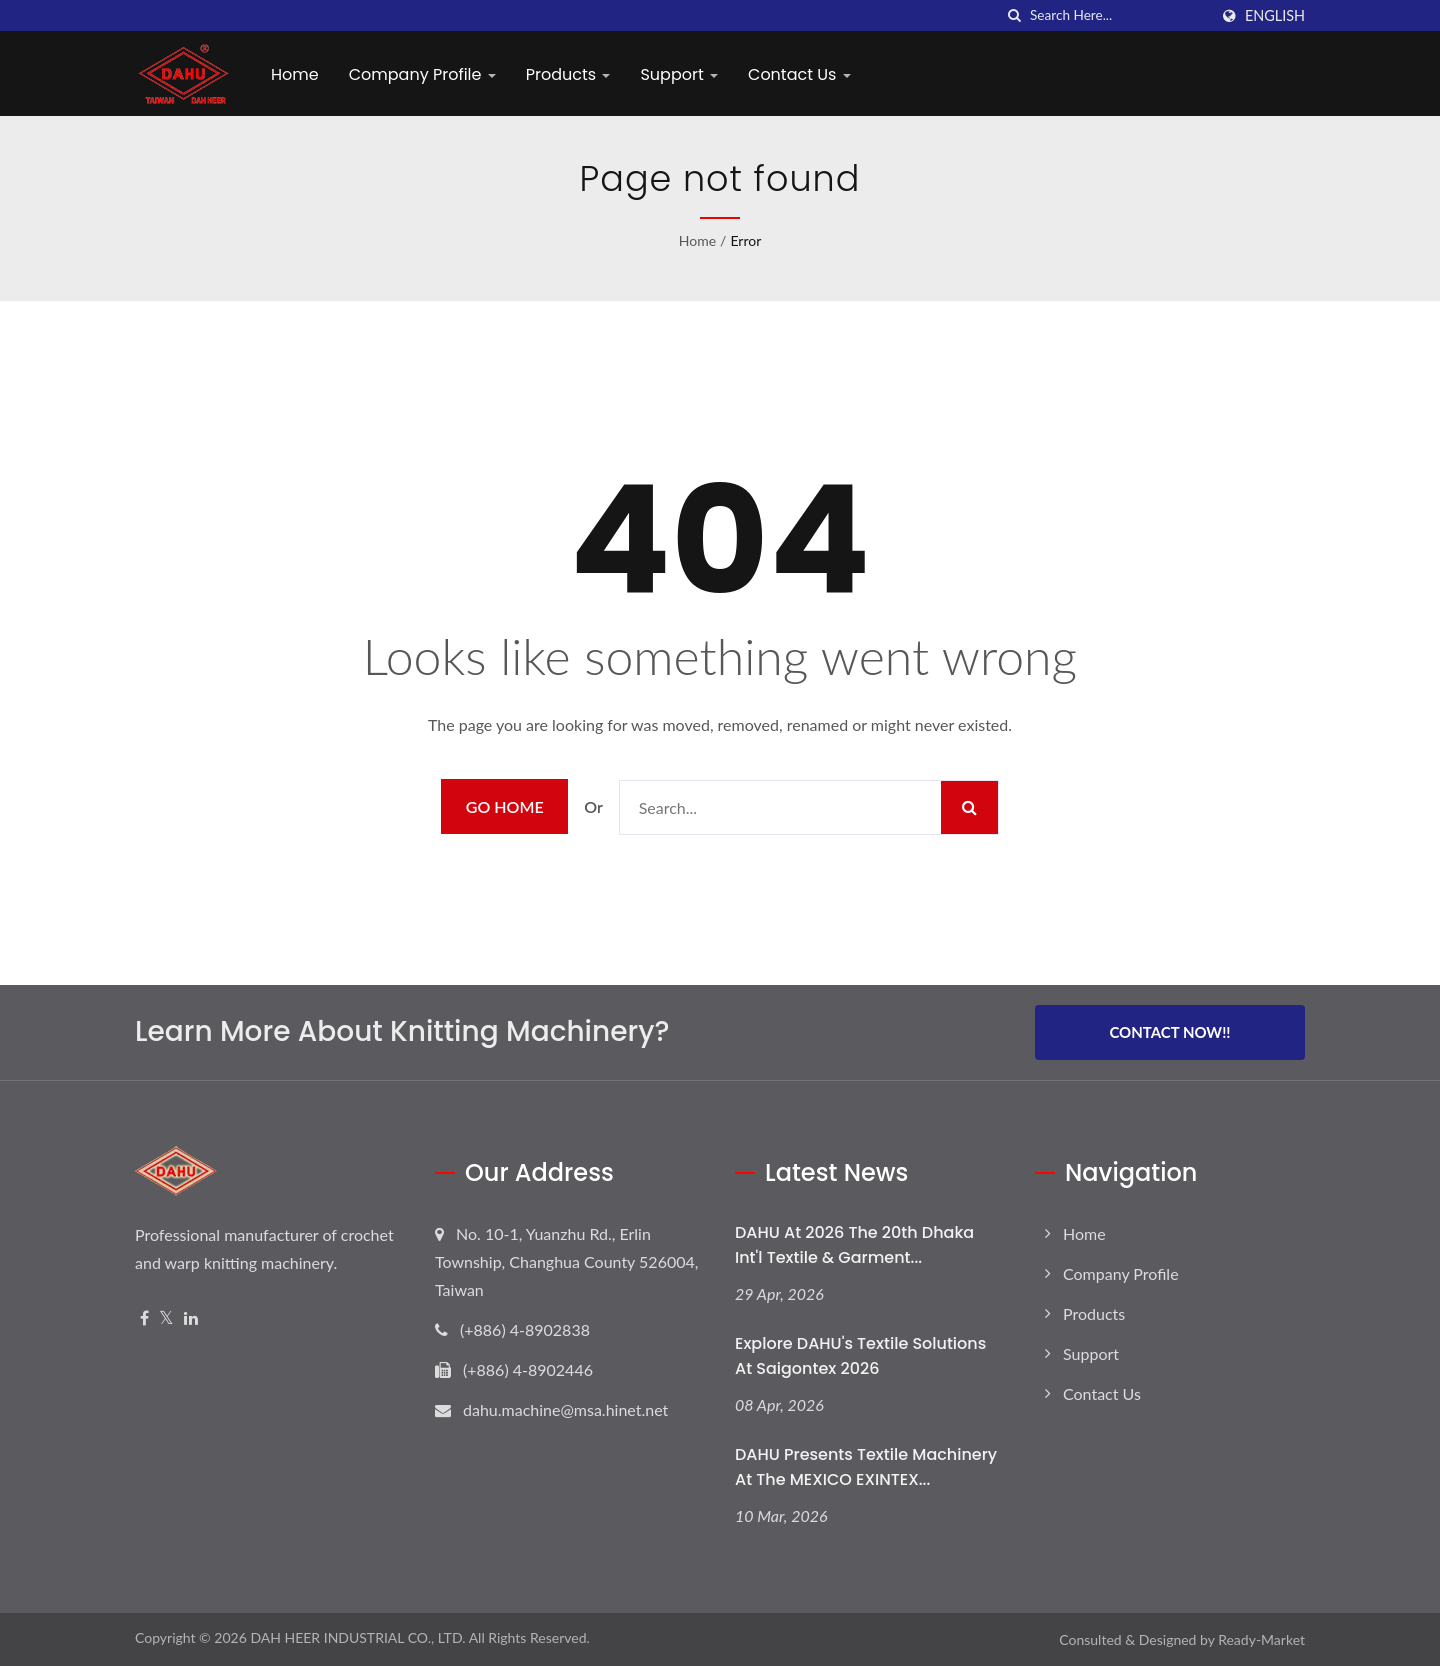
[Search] (1119, 15)
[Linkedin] (191, 1318)
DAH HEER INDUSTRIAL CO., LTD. (357, 1637)
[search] (1015, 15)
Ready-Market (1261, 1639)
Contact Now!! (1169, 1032)
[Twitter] (166, 1318)
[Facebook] (144, 1318)
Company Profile (422, 74)
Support (679, 74)
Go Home (505, 806)
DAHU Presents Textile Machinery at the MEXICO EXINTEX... (866, 1467)
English (1275, 16)
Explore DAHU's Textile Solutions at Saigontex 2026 (860, 1356)
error (745, 240)
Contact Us (799, 74)
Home (295, 74)
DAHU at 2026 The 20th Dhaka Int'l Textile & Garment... (854, 1245)
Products (568, 74)
